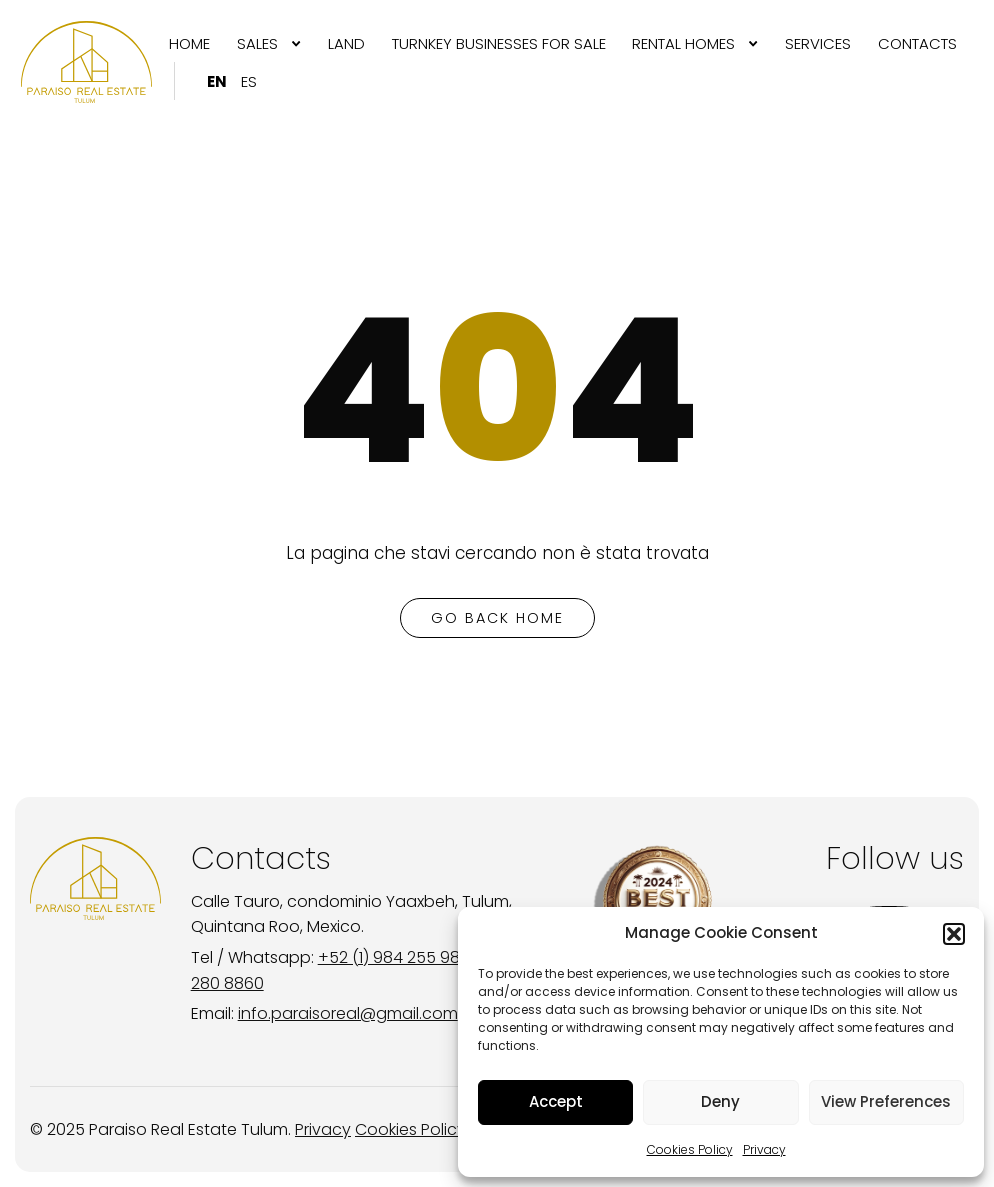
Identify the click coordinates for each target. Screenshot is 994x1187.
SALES (257, 43)
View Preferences (886, 1101)
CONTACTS (917, 43)
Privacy (764, 1149)
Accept (556, 1101)
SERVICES (818, 43)
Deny (720, 1101)
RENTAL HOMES (683, 43)
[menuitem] (189, 43)
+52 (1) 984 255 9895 (399, 957)
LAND (346, 43)
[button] (954, 934)
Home (189, 43)
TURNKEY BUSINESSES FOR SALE (499, 43)
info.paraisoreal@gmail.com (348, 1013)
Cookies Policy (690, 1149)
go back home (497, 618)
